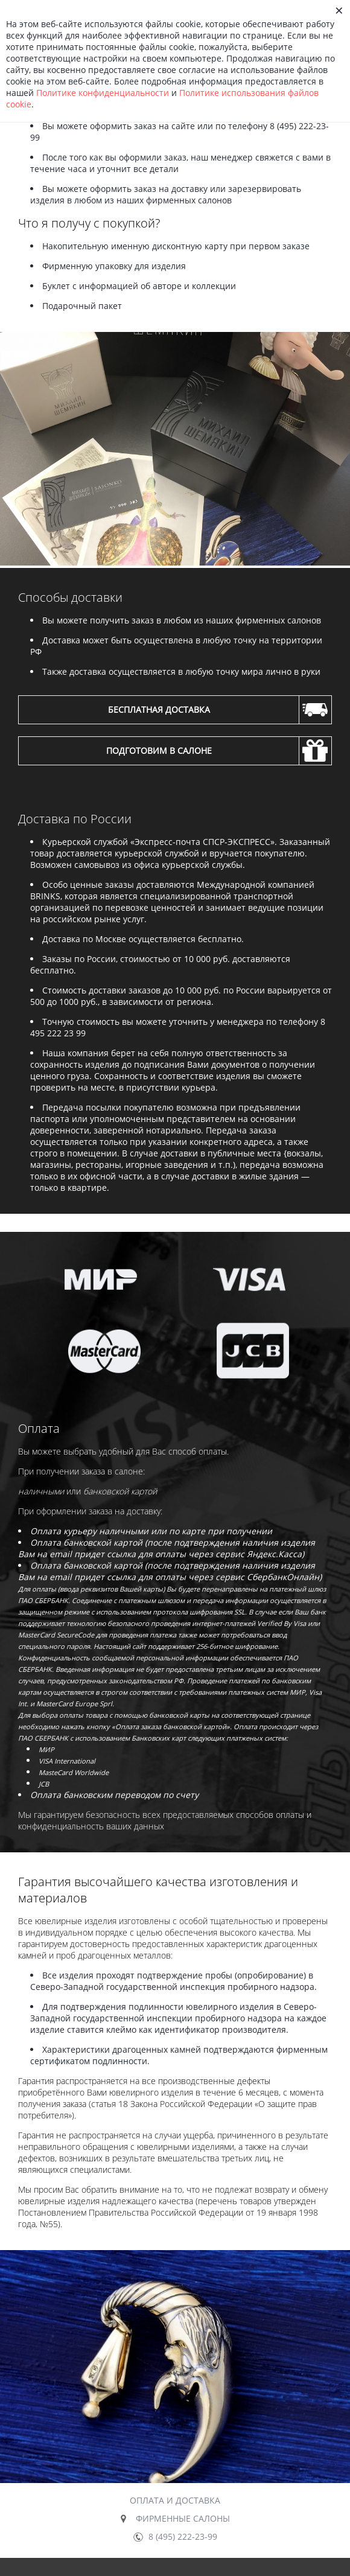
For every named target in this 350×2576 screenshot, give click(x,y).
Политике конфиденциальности (102, 92)
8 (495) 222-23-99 (182, 2536)
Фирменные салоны (183, 2518)
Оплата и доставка (175, 2500)
